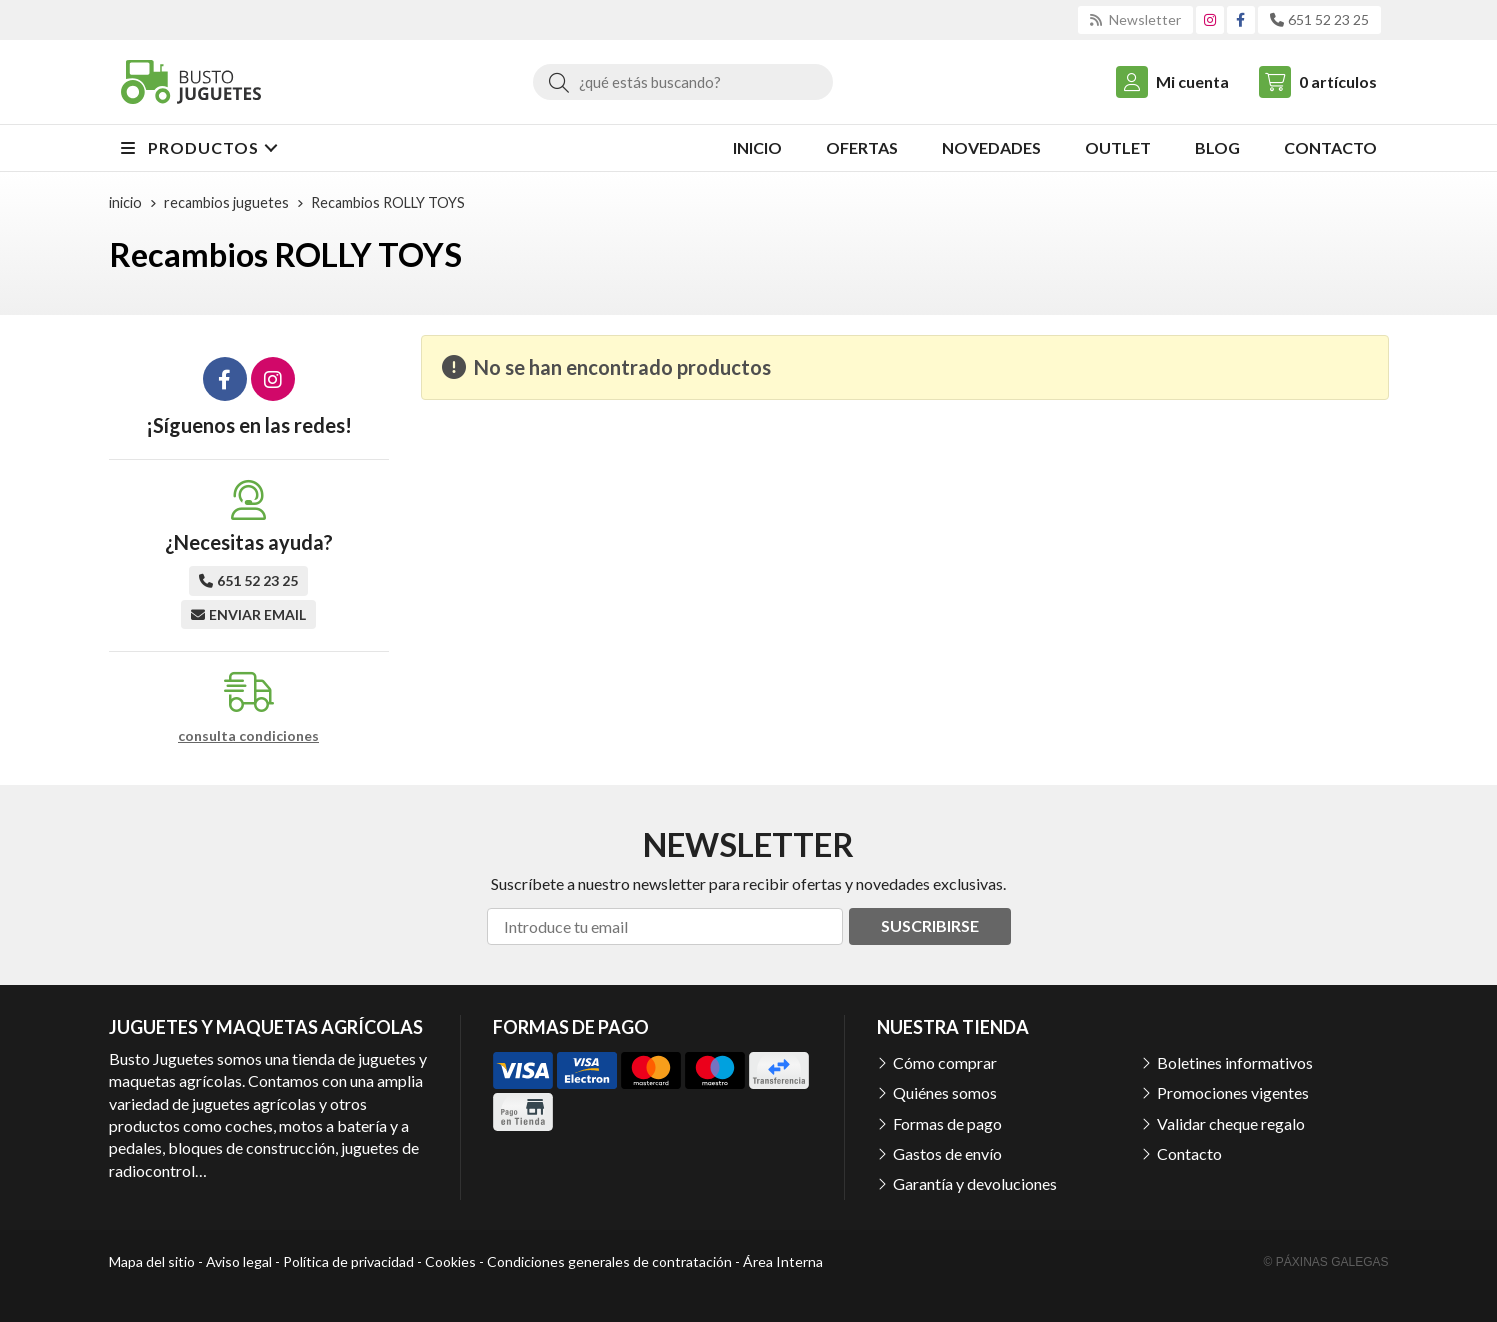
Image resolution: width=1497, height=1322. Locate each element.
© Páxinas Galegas (1326, 1262)
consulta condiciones (248, 736)
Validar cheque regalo (1231, 1123)
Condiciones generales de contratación (609, 1261)
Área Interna (783, 1261)
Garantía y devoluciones (975, 1183)
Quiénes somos (945, 1092)
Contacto (1189, 1153)
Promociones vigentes (1233, 1092)
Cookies (450, 1261)
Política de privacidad (348, 1261)
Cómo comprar (945, 1062)
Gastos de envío (947, 1153)
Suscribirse (930, 925)
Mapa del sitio (152, 1261)
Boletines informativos (1235, 1062)
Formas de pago (947, 1123)
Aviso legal (239, 1261)
